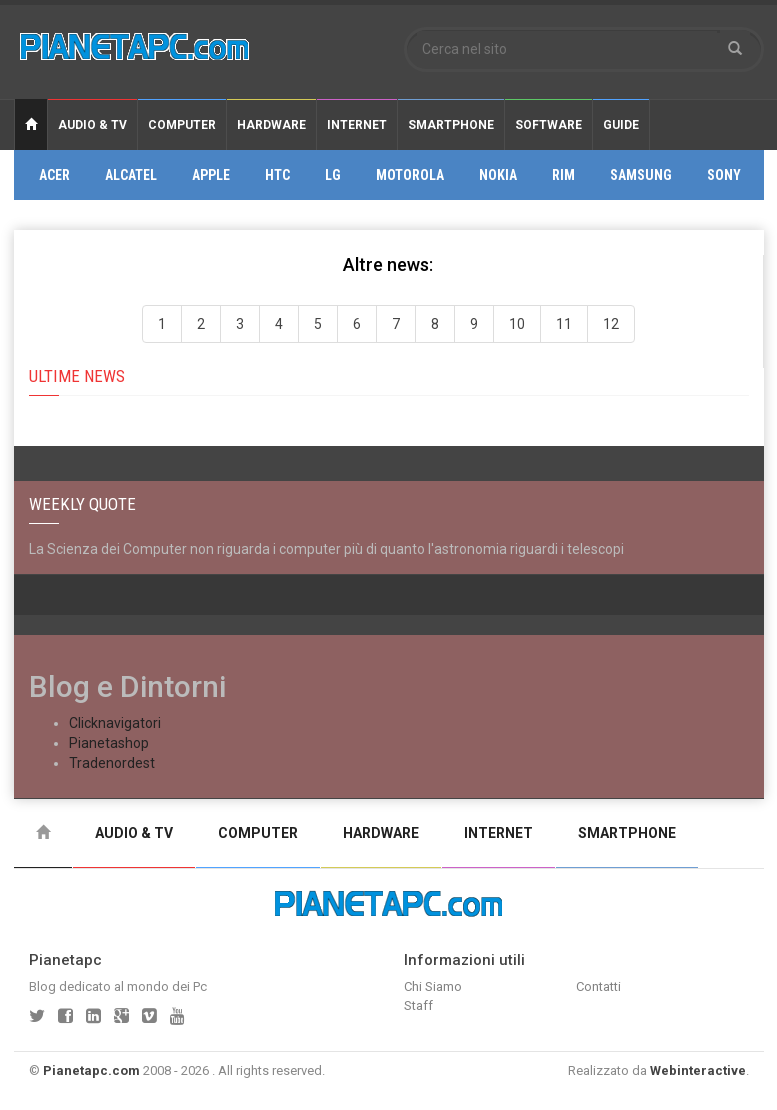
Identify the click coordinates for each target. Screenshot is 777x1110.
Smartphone (451, 125)
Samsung (641, 175)
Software (548, 125)
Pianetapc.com (91, 1070)
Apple (211, 175)
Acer (54, 175)
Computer (182, 125)
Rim (563, 175)
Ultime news (77, 376)
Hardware (271, 125)
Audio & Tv (92, 125)
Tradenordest (112, 763)
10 (517, 324)
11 (564, 324)
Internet (357, 125)
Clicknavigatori (115, 723)
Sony (724, 175)
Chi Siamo (433, 986)
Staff (418, 1005)
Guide (621, 125)
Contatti (598, 986)
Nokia (498, 175)
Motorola (410, 175)
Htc (277, 175)
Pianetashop (109, 743)
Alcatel (131, 175)
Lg (333, 175)
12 (611, 324)
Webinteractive (698, 1070)
